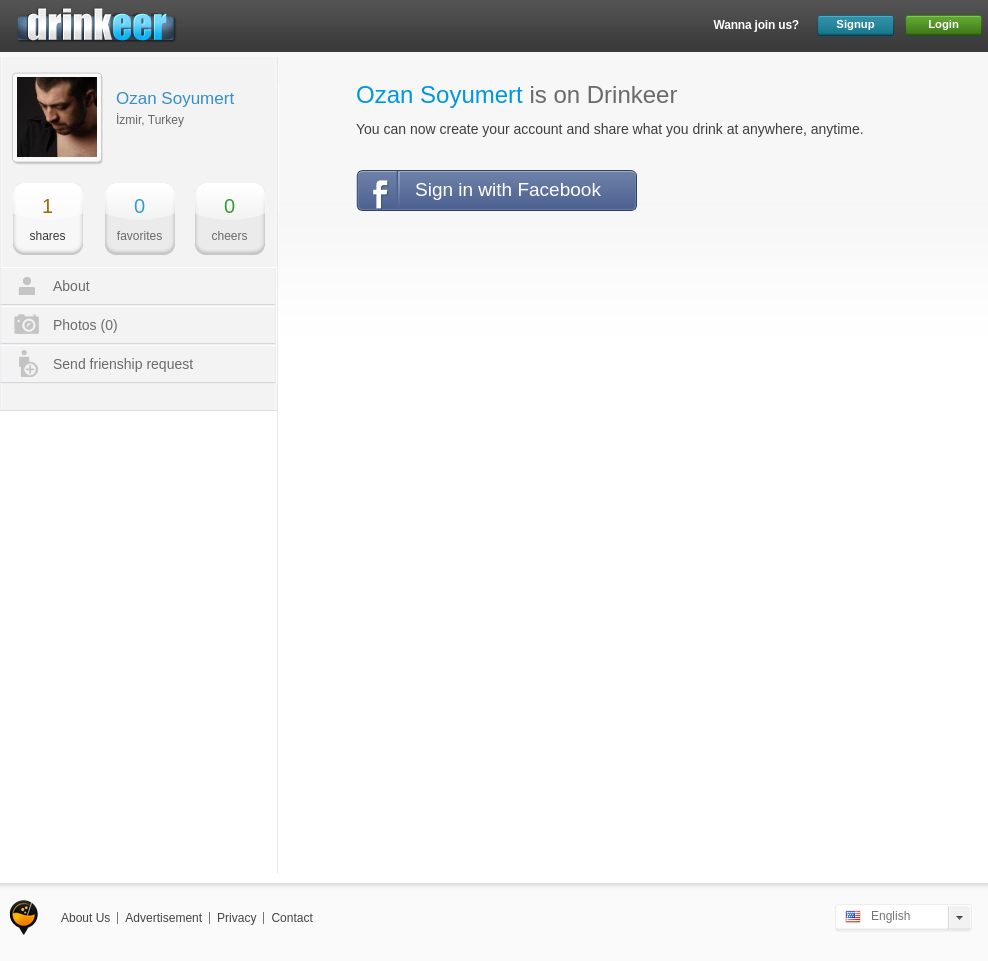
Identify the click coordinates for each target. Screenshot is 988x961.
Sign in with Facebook (508, 189)
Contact (291, 918)
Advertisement (163, 918)
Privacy (236, 918)
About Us (85, 918)
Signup (855, 24)
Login (943, 24)
